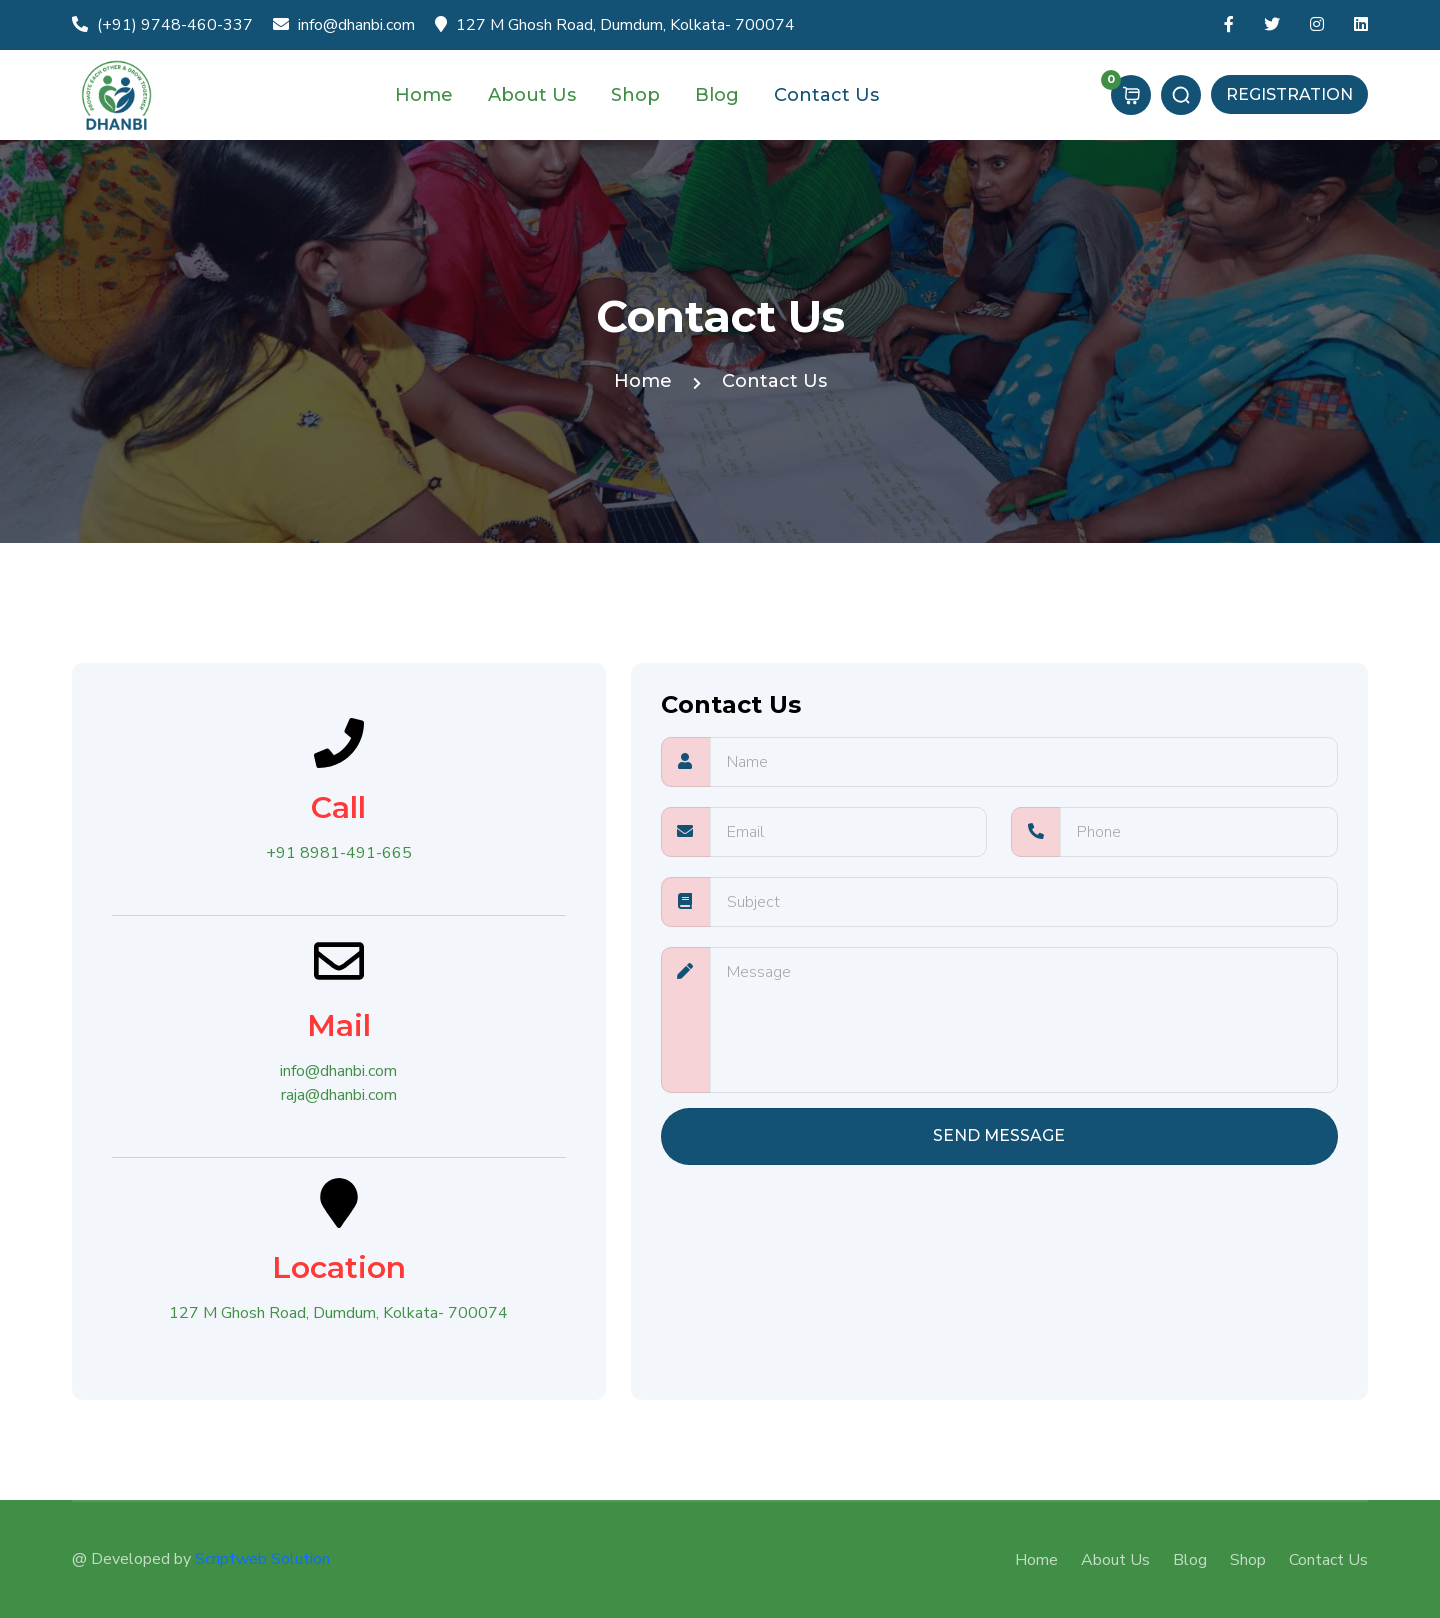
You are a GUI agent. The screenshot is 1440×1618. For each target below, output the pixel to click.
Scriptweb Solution (262, 1559)
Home (426, 95)
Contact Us (829, 95)
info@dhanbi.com (344, 25)
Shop (638, 95)
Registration (1289, 94)
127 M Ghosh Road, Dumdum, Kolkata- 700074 (615, 25)
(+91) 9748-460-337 (162, 25)
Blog (719, 95)
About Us (534, 95)
